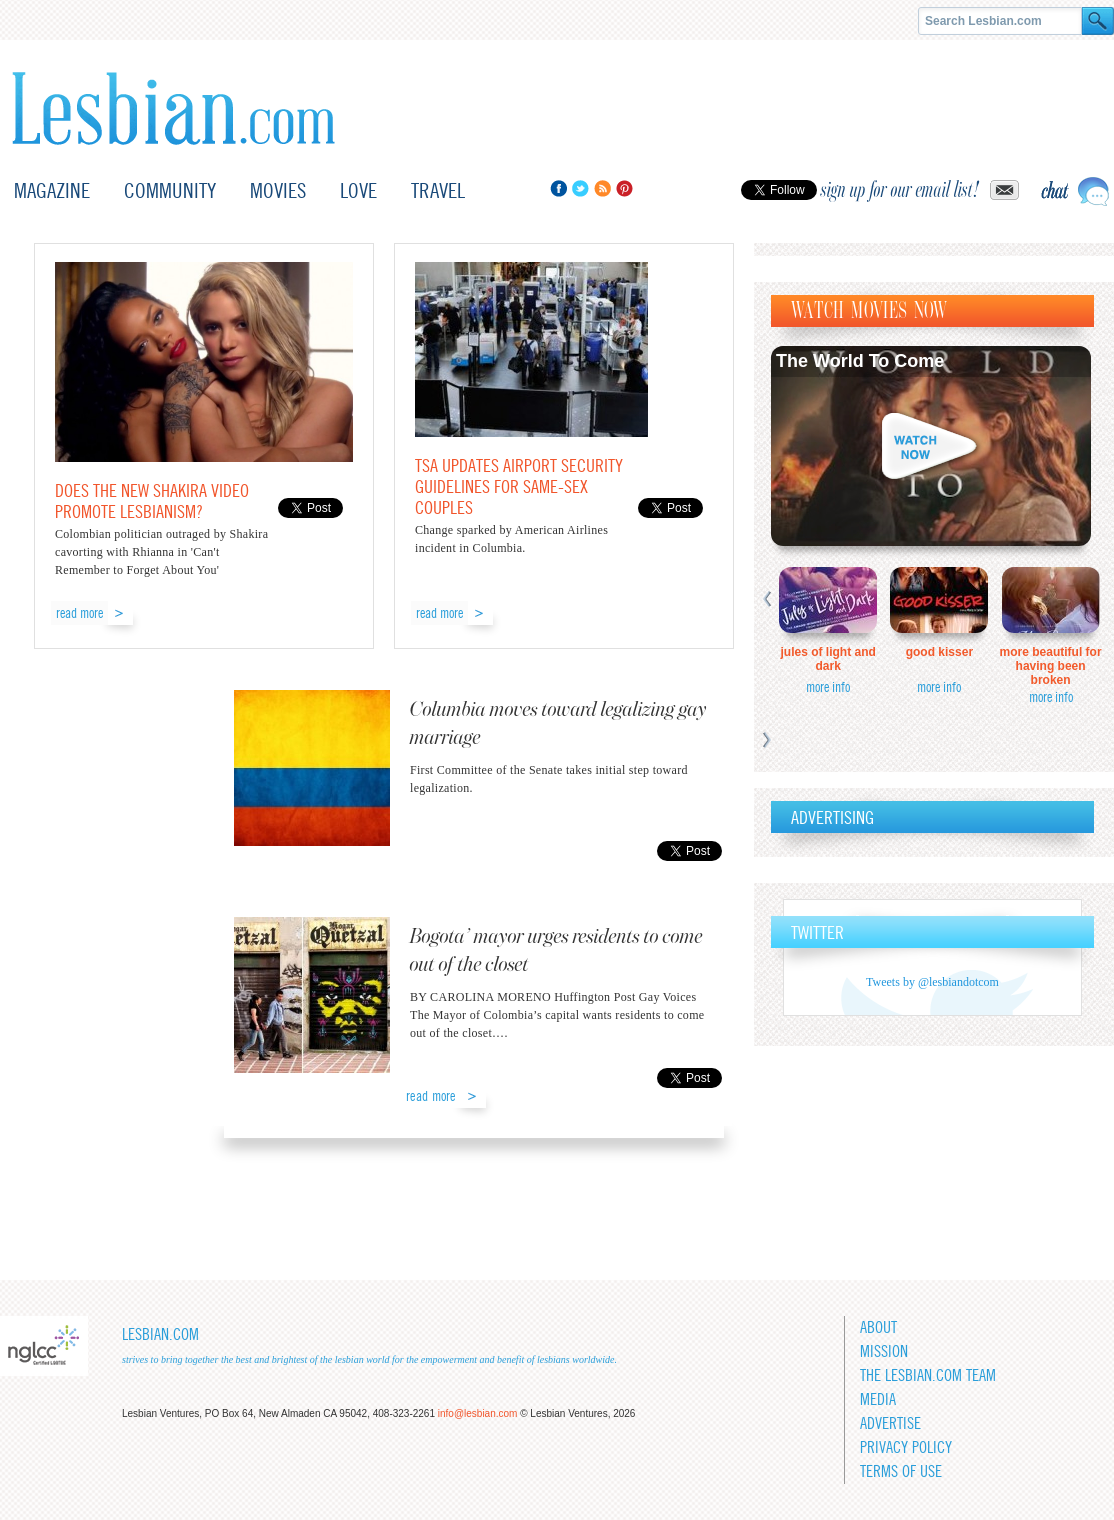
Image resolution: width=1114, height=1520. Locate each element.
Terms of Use (901, 1471)
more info (828, 687)
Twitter (580, 188)
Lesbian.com (173, 108)
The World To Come (860, 361)
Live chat (1075, 191)
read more (79, 613)
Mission (884, 1351)
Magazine (52, 190)
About (878, 1327)
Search (1098, 21)
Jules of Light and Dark (828, 659)
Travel (438, 190)
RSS (602, 188)
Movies (278, 190)
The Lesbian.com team (928, 1375)
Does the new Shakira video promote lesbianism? (152, 501)
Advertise (890, 1423)
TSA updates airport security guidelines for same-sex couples (519, 486)
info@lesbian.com (478, 1413)
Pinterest (624, 188)
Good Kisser (939, 652)
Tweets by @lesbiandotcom (932, 982)
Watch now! (931, 446)
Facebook (558, 188)
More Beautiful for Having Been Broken (1051, 666)
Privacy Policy (906, 1447)
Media (878, 1399)
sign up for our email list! (900, 190)
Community (170, 190)
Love (358, 190)
